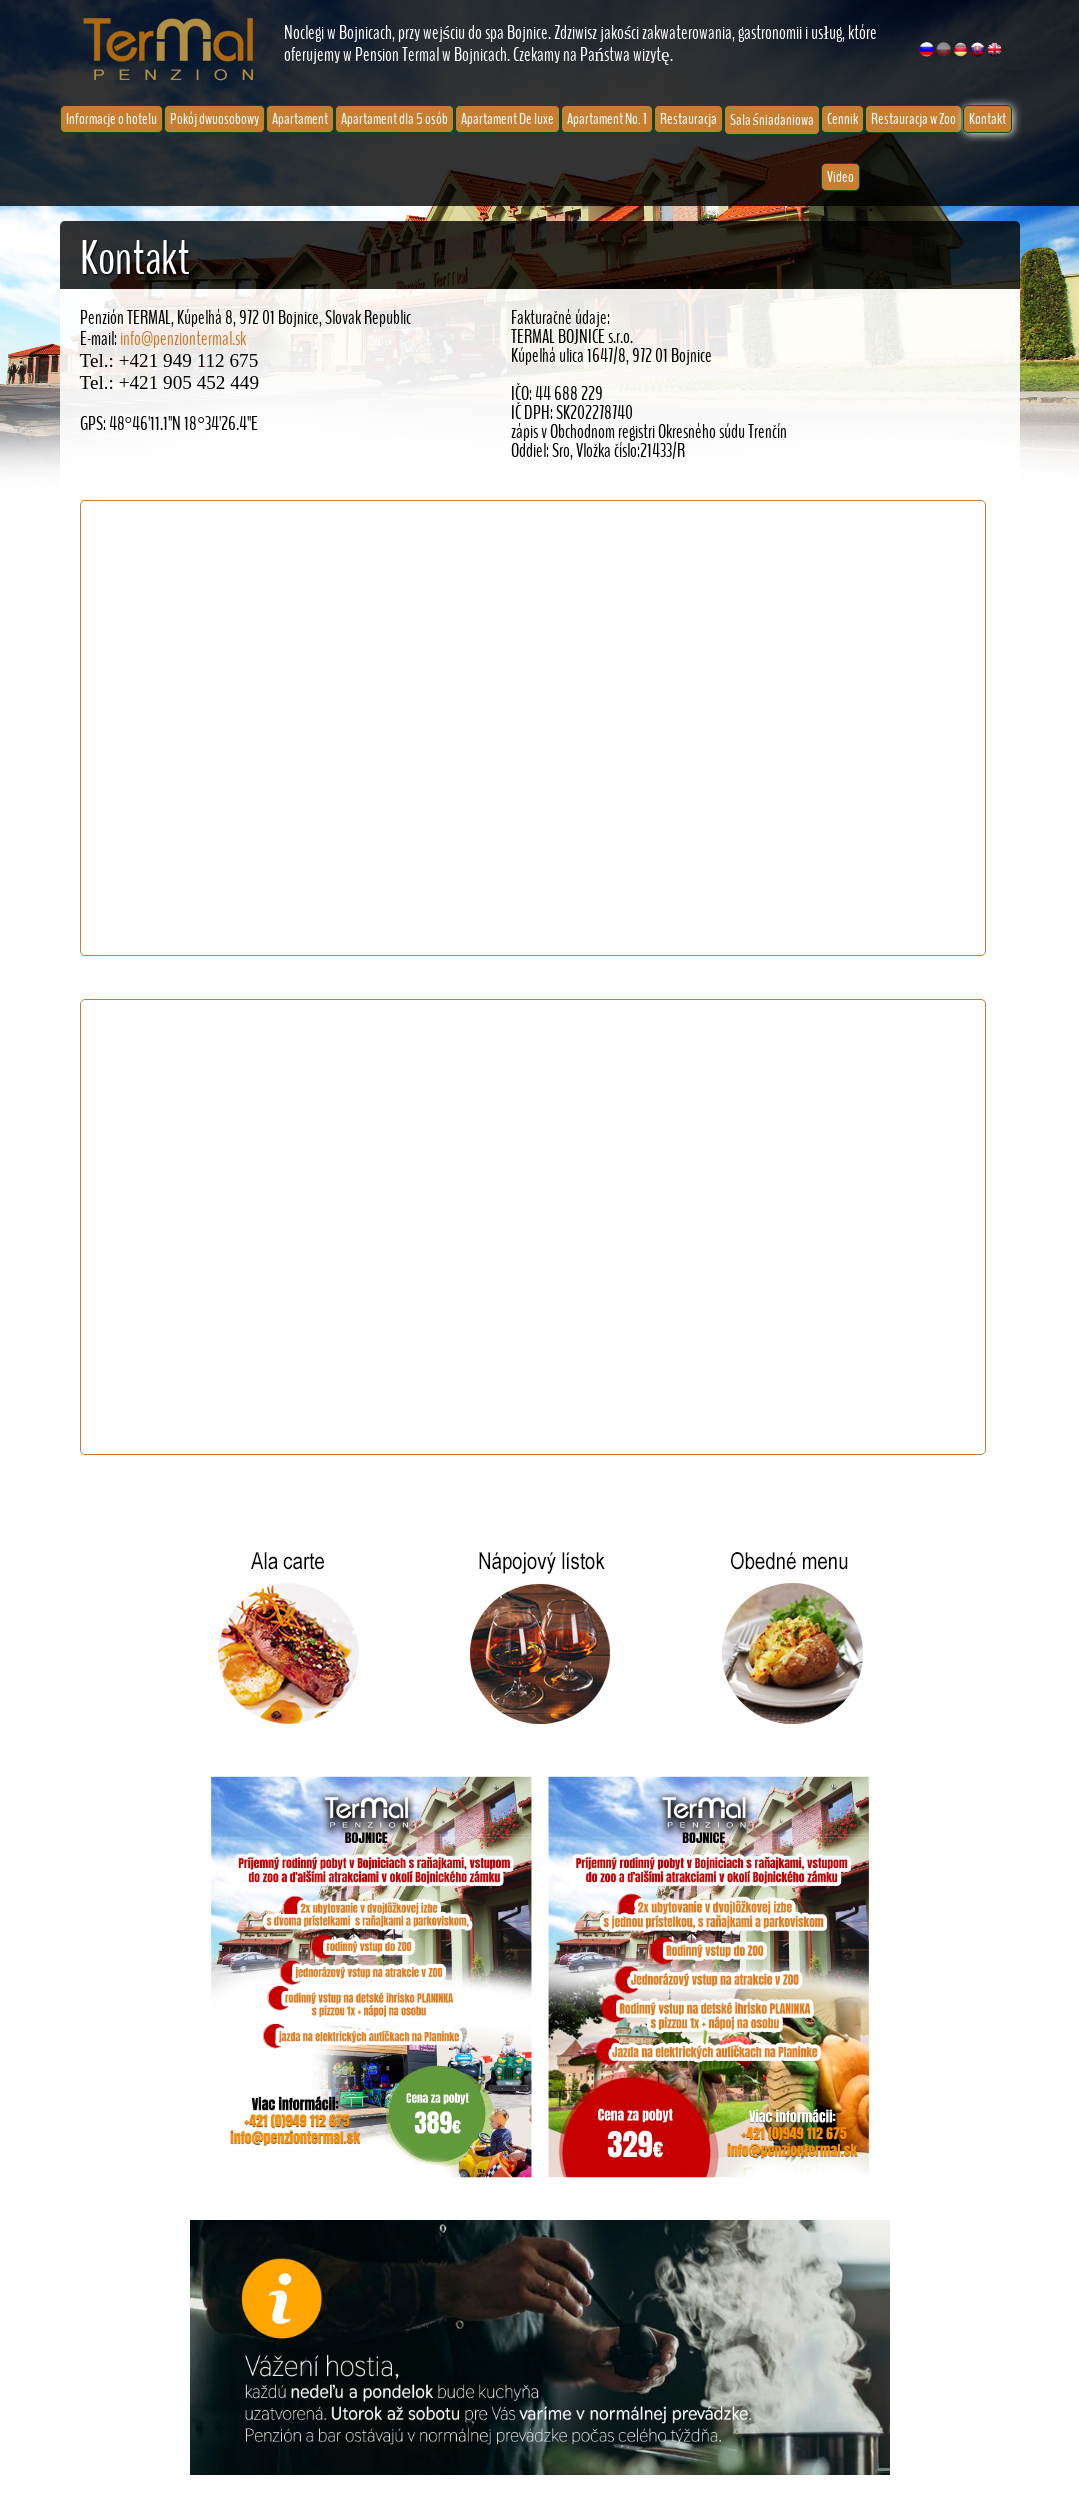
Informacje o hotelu (111, 119)
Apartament (300, 119)
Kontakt (987, 119)
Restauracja (688, 119)
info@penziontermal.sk (183, 339)
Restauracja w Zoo (913, 119)
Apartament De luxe (507, 119)
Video (840, 177)
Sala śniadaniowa (772, 120)
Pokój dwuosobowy (214, 119)
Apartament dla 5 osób (394, 119)
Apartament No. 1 (607, 119)
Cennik (842, 119)
